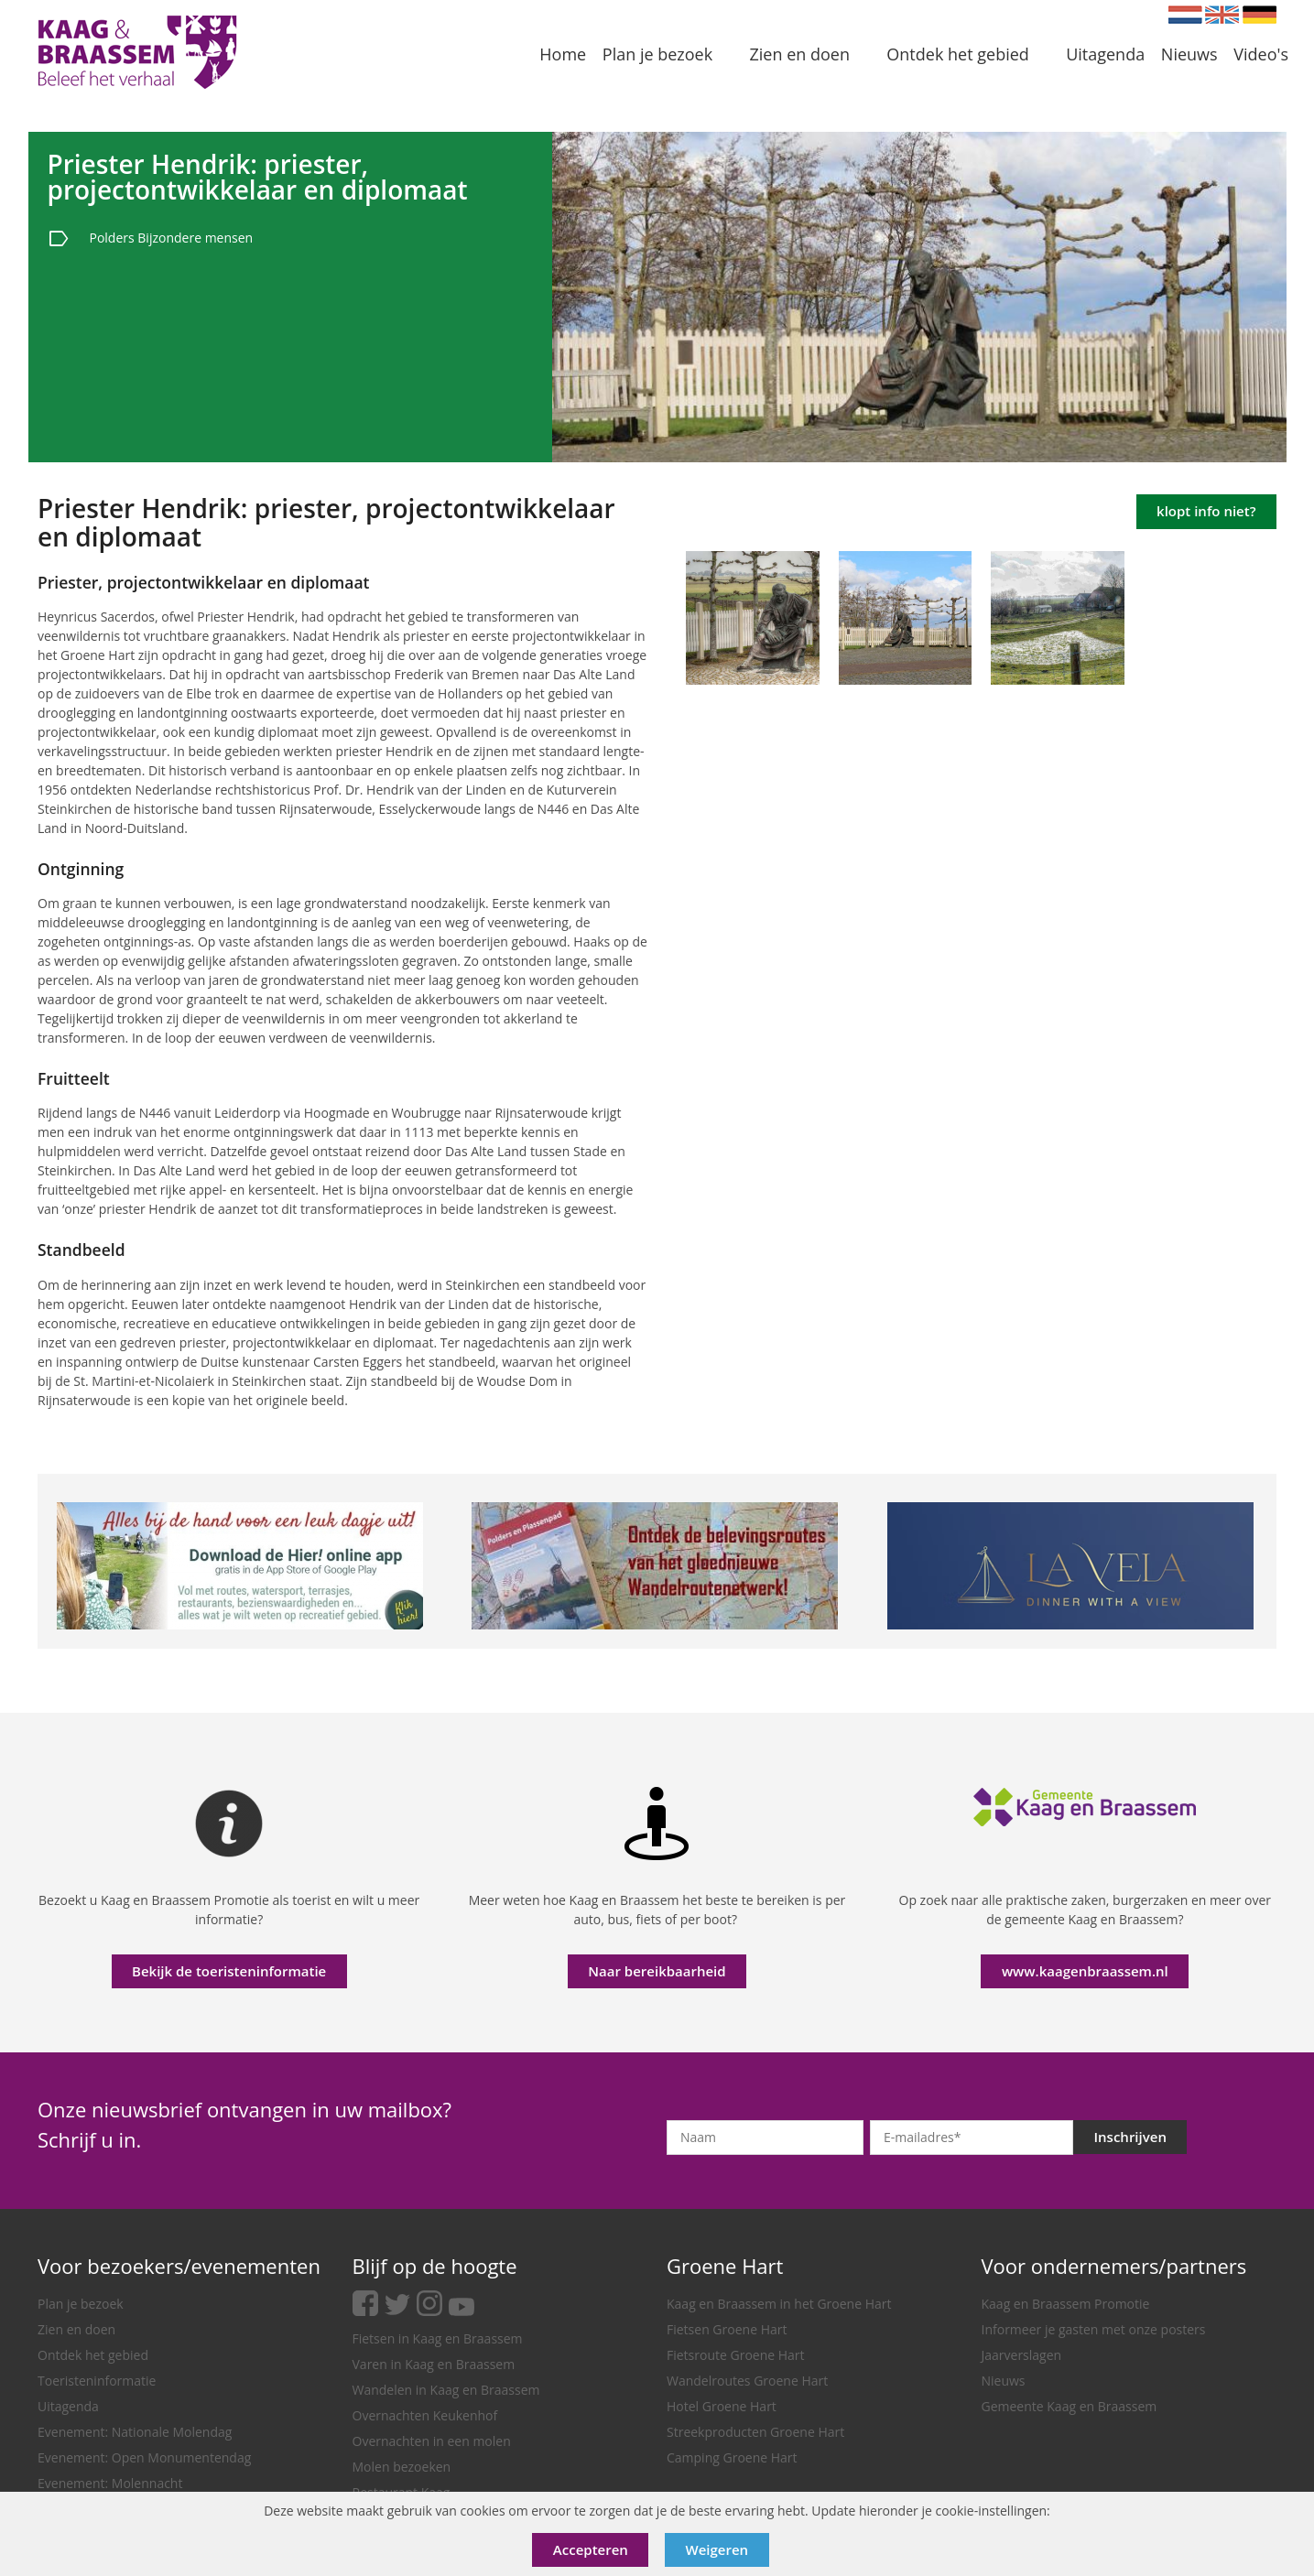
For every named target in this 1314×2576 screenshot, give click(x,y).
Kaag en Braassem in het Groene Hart (779, 2303)
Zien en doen (76, 2329)
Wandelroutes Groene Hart (747, 2380)
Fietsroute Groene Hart (736, 2355)
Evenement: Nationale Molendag (135, 2432)
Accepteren (590, 2549)
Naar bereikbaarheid (656, 1971)
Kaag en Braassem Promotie (1066, 2303)
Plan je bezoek (81, 2303)
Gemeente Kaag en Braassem (1069, 2406)
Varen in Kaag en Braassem (434, 2364)
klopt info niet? (1206, 511)
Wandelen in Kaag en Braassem (446, 2389)
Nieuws (1004, 2380)
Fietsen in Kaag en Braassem (438, 2338)
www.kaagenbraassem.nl (1085, 1971)
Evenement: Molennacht (110, 2483)
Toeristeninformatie (97, 2380)
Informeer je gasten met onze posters (1094, 2329)
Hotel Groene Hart (721, 2406)
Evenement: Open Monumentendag (144, 2457)
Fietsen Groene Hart (727, 2329)
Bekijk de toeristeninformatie (229, 1971)
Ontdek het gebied (93, 2355)
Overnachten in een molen (432, 2441)
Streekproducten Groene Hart (755, 2432)
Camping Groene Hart (732, 2457)
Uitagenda (68, 2406)
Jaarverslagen (1022, 2355)
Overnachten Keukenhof (425, 2415)
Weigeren (717, 2549)
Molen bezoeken (402, 2466)
